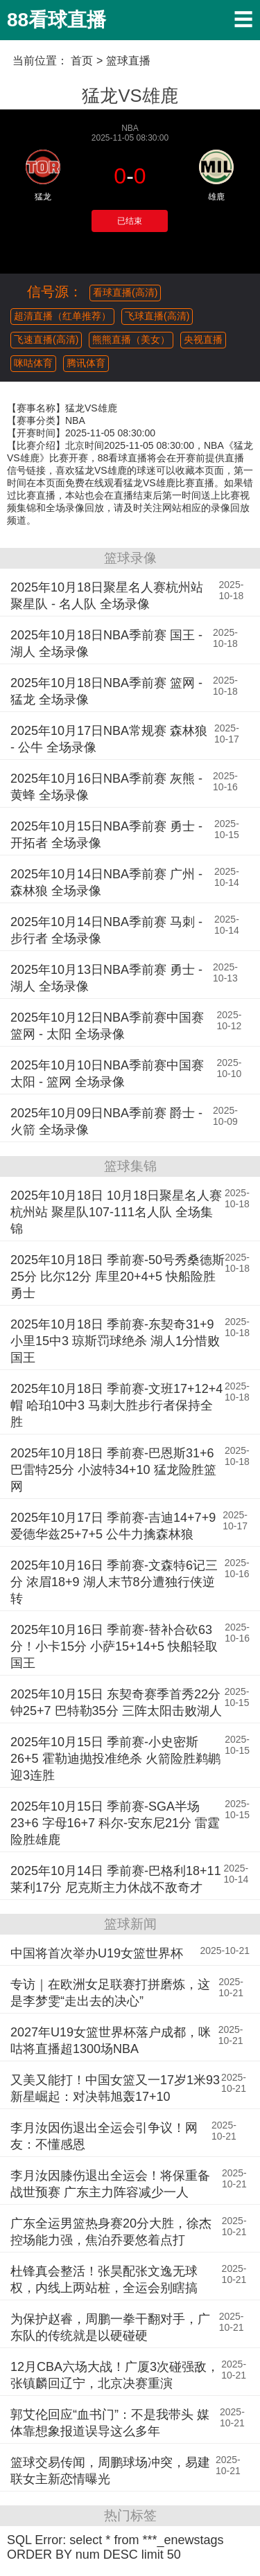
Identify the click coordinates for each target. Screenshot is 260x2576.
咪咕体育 (33, 362)
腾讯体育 (86, 362)
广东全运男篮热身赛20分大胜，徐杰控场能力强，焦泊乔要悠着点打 (110, 2232)
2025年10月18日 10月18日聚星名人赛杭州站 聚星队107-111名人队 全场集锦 (116, 1212)
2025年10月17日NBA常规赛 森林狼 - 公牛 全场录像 (108, 739)
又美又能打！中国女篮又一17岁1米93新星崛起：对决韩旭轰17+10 (115, 2088)
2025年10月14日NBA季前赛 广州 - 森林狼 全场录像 (106, 882)
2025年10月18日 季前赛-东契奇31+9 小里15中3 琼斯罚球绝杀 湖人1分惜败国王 (115, 1341)
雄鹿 (216, 197)
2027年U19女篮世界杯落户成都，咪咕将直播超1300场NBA (110, 2040)
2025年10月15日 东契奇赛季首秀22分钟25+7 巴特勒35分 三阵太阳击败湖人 (116, 1702)
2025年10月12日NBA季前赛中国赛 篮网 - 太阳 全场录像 (107, 1026)
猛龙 (43, 197)
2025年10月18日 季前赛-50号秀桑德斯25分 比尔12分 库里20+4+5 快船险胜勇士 (117, 1276)
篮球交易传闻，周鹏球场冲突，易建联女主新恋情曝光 (110, 2470)
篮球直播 (128, 60)
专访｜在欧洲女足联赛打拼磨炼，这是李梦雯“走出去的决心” (110, 1993)
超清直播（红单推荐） (62, 315)
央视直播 (203, 339)
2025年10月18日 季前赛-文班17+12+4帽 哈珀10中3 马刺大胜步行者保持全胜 (116, 1405)
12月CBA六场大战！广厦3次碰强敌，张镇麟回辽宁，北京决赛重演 (114, 2375)
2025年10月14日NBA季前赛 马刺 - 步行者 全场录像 (106, 930)
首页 (82, 60)
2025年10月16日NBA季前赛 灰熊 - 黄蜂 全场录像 (106, 787)
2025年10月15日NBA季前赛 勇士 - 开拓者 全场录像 (106, 834)
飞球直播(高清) (157, 315)
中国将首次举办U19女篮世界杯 (96, 1953)
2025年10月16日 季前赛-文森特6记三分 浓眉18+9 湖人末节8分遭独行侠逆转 (114, 1582)
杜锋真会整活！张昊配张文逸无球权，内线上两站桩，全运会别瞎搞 (104, 2279)
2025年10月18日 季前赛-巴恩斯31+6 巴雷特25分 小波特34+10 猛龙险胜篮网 (113, 1469)
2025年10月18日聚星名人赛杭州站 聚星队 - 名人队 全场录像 (106, 595)
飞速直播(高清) (46, 339)
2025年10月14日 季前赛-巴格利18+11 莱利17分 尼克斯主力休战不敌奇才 (115, 1879)
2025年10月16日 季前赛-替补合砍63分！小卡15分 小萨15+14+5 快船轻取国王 (114, 1646)
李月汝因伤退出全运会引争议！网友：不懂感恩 (104, 2136)
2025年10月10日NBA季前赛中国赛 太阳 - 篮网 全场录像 (107, 1073)
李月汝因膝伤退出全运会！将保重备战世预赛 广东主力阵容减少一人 (110, 2184)
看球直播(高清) (125, 292)
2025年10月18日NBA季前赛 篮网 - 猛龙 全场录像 (106, 691)
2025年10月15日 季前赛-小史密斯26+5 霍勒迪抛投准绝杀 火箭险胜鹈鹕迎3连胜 (115, 1758)
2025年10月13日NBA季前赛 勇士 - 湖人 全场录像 (106, 978)
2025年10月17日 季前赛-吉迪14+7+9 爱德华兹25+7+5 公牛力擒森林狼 (113, 1526)
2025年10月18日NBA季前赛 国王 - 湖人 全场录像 (106, 643)
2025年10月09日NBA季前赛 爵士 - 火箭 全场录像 (106, 1121)
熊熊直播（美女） (131, 339)
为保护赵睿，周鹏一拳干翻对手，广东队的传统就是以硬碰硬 (110, 2327)
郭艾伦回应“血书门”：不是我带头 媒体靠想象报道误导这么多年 (109, 2423)
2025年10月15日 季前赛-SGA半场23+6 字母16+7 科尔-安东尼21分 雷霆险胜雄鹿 (115, 1823)
